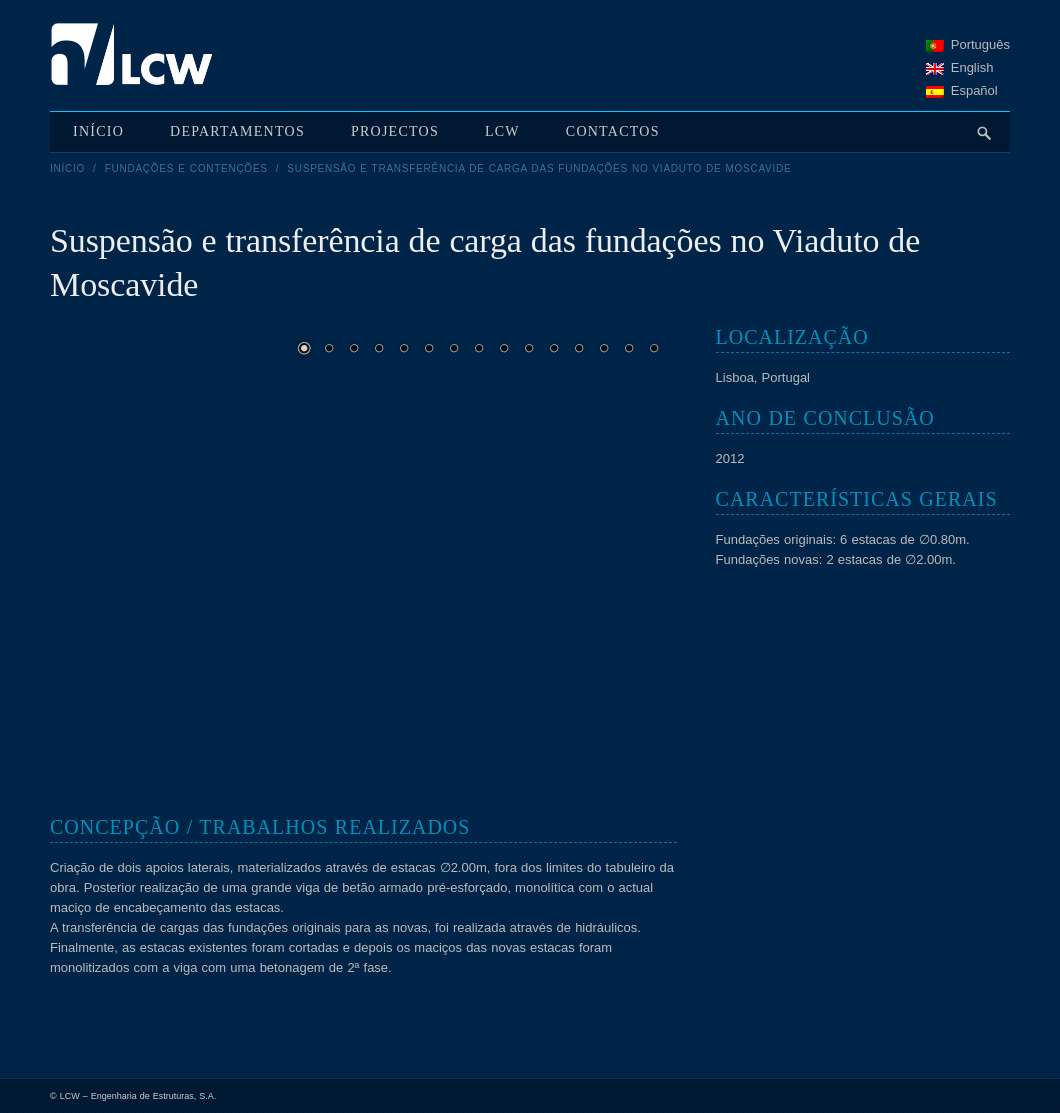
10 (529, 348)
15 (654, 348)
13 (604, 348)
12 (579, 348)
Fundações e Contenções (186, 168)
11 (554, 348)
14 (629, 348)
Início (67, 168)
